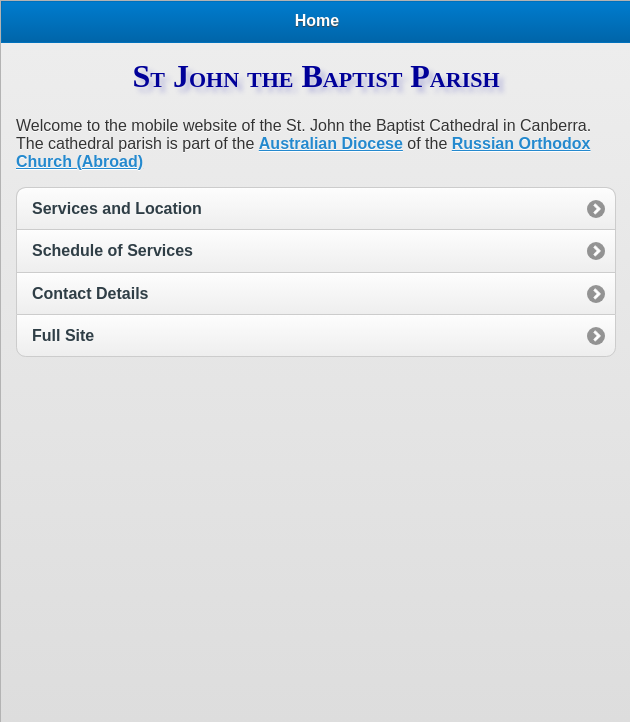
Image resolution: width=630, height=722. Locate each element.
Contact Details (90, 293)
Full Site (63, 335)
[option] (316, 208)
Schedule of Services (112, 250)
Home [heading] (317, 20)
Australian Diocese (331, 143)
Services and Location (117, 208)
